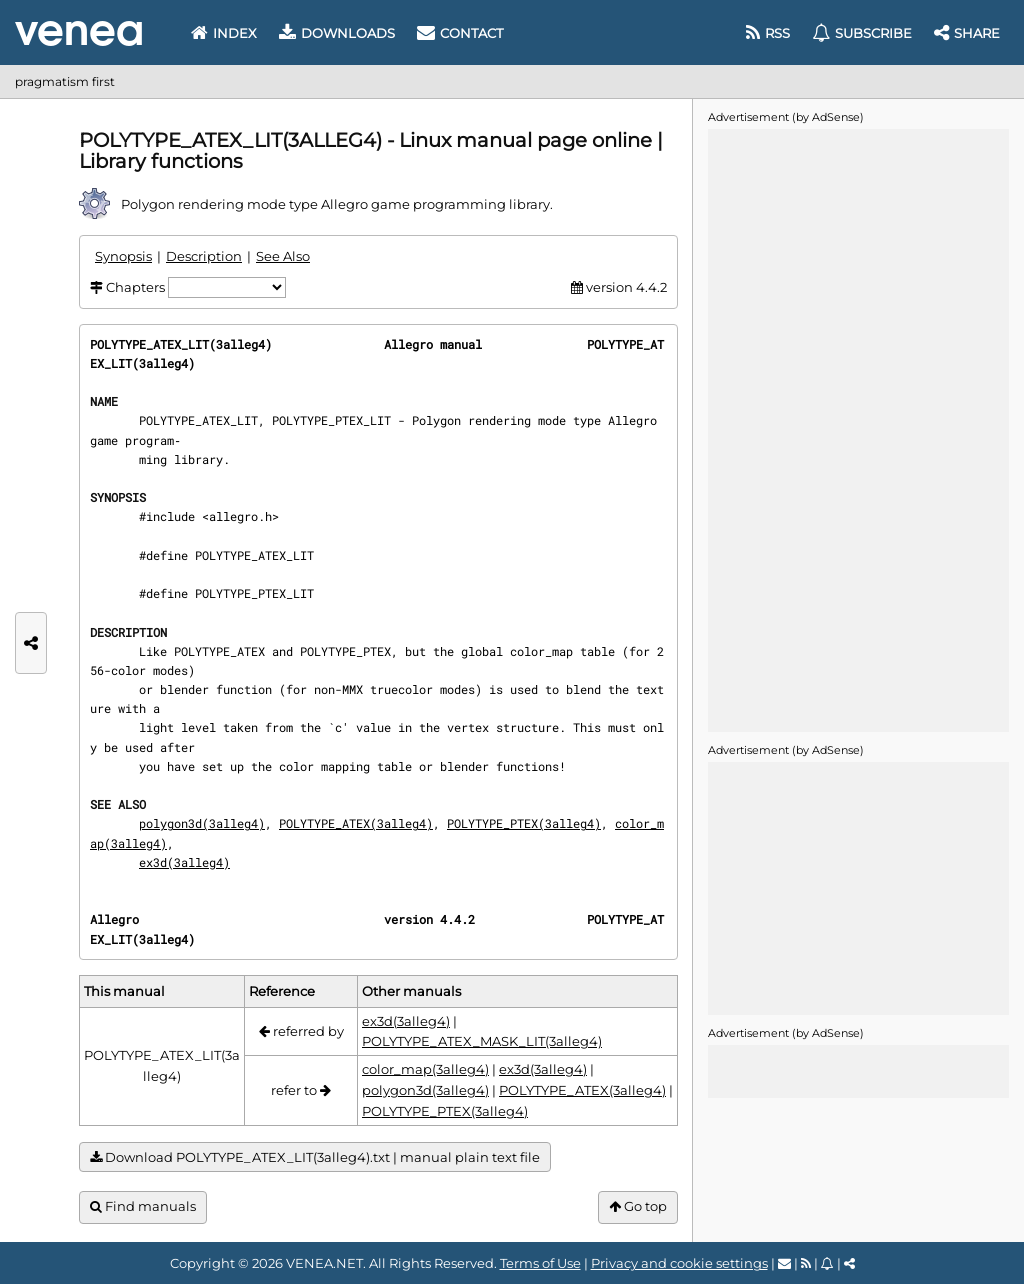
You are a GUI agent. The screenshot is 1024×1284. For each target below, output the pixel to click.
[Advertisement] (858, 429)
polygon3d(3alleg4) (202, 823)
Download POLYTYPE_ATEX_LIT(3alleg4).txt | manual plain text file (315, 1157)
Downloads (337, 33)
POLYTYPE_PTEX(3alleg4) (524, 823)
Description (204, 256)
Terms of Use (540, 1263)
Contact (460, 33)
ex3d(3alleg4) (184, 862)
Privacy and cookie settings (679, 1263)
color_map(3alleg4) (425, 1069)
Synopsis (123, 256)
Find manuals (143, 1206)
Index (224, 33)
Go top (638, 1206)
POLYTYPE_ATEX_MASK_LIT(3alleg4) (482, 1041)
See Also (283, 256)
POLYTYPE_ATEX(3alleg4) (356, 823)
